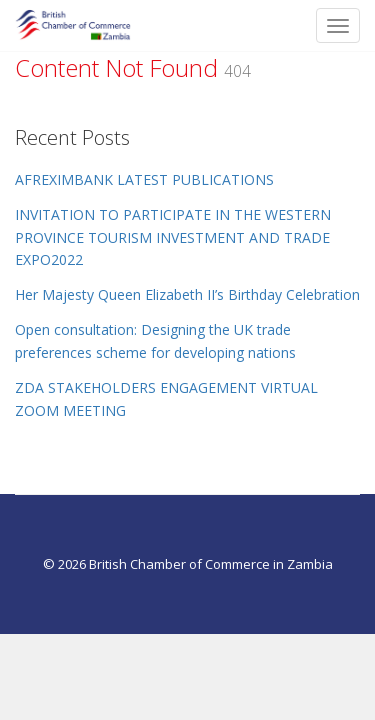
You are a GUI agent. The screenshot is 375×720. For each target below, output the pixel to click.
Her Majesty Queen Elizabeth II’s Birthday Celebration (187, 294)
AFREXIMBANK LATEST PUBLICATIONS (144, 179)
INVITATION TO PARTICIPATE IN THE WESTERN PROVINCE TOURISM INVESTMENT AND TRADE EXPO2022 (173, 237)
